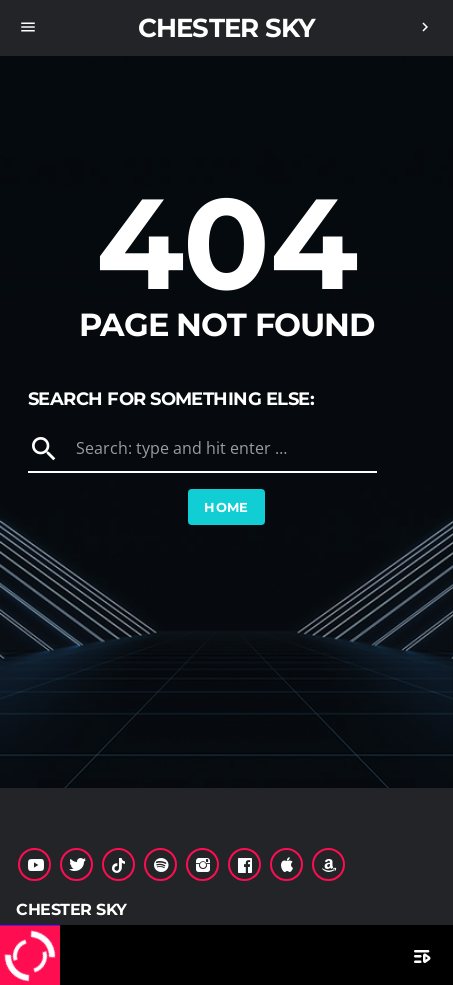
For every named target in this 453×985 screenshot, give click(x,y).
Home (226, 507)
